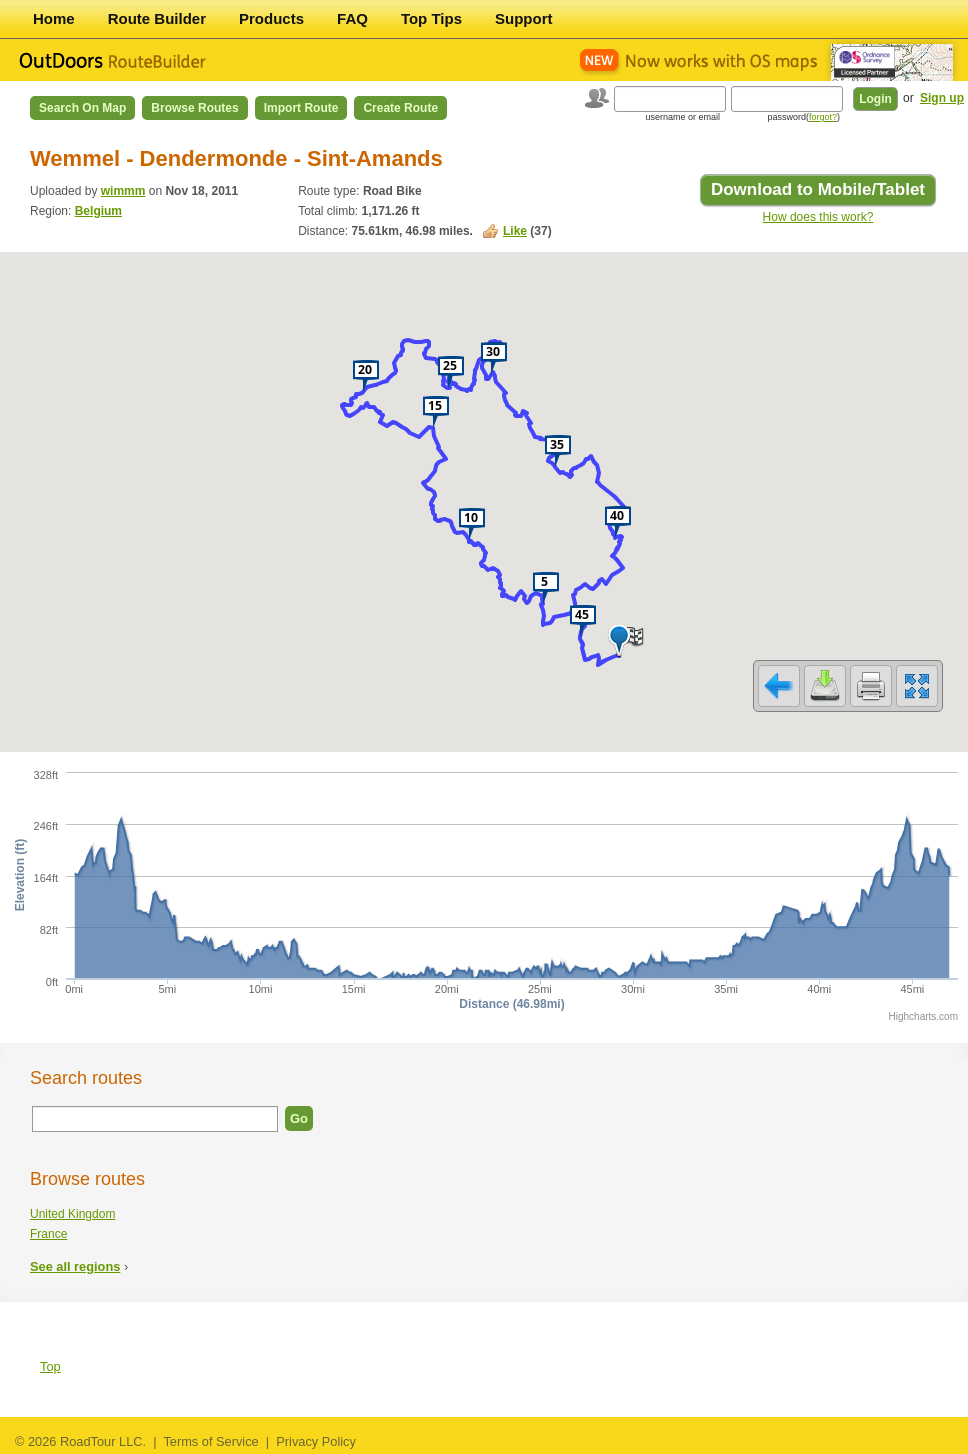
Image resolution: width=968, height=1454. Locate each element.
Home (54, 18)
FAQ (352, 18)
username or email (682, 117)
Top (50, 1366)
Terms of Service (210, 1441)
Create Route (400, 108)
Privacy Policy (316, 1441)
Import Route (301, 108)
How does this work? (818, 217)
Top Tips (431, 18)
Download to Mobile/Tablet (818, 189)
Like (515, 231)
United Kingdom (72, 1214)
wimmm (123, 191)
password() (803, 117)
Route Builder (157, 18)
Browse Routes (194, 108)
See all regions (75, 1266)
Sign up (942, 98)
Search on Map (82, 108)
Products (271, 18)
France (48, 1234)
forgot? (823, 117)
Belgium (98, 211)
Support (524, 18)
